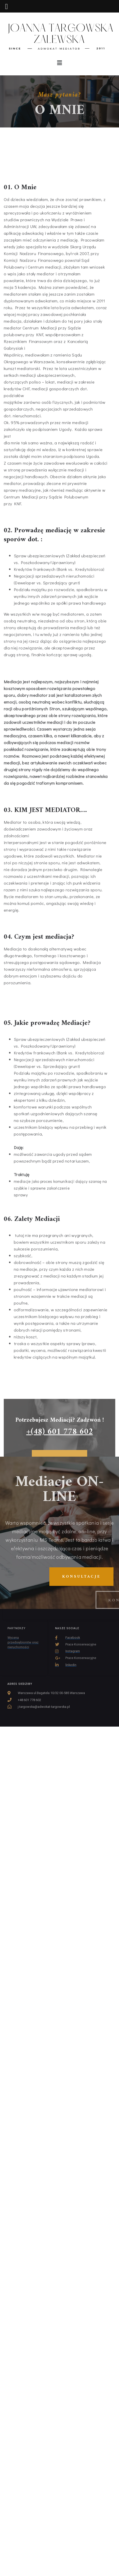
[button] (59, 63)
